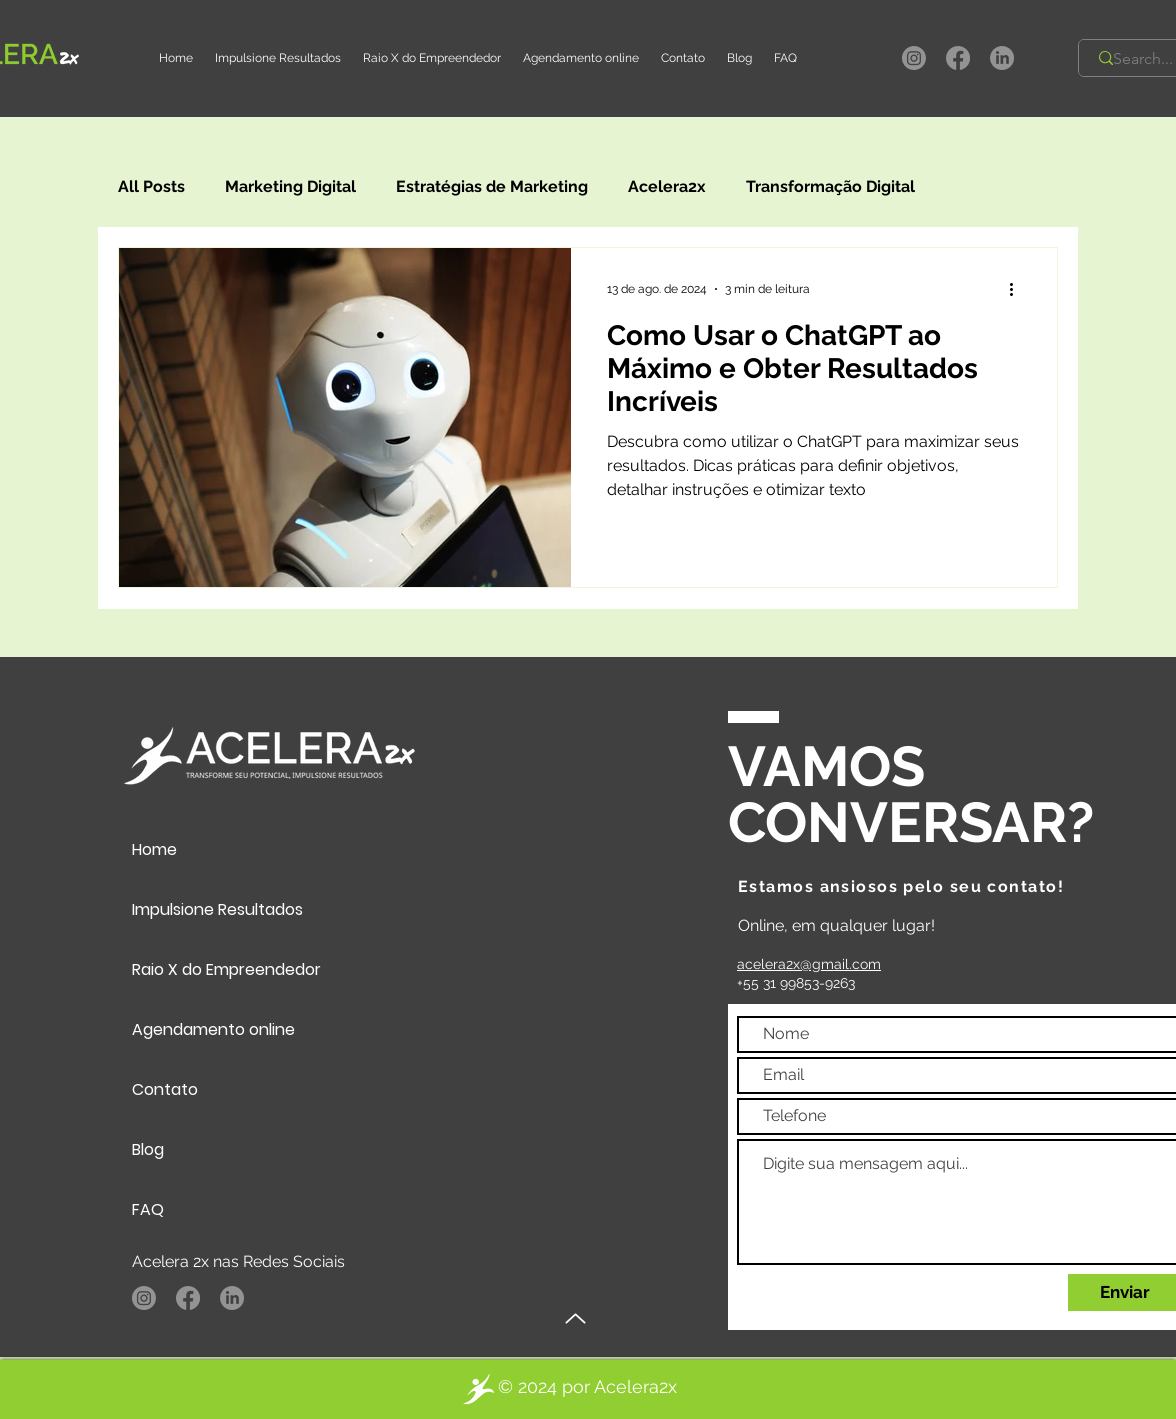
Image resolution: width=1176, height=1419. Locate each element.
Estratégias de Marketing (492, 186)
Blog (148, 1149)
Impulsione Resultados (217, 909)
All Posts (151, 186)
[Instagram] (914, 58)
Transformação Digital (830, 186)
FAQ (148, 1209)
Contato (165, 1089)
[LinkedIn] (1002, 58)
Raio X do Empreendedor (226, 969)
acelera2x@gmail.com (809, 964)
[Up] (575, 1318)
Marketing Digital (290, 186)
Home (154, 849)
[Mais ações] (1018, 289)
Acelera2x (667, 186)
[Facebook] (958, 58)
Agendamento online (213, 1029)
